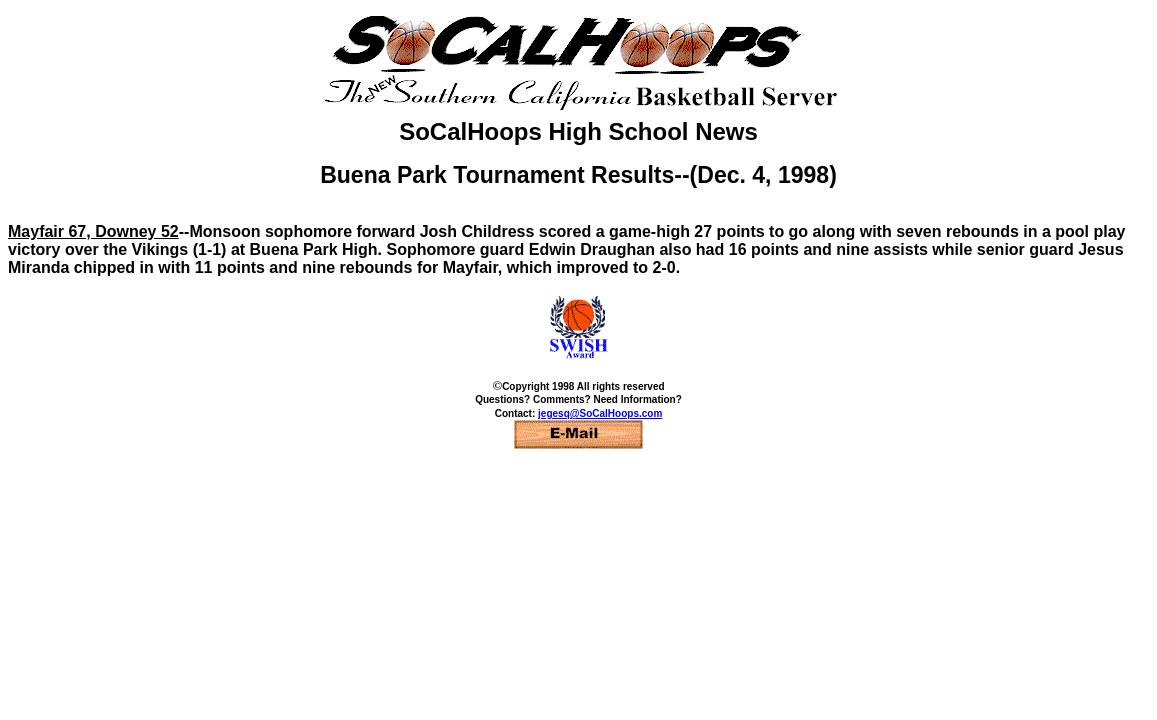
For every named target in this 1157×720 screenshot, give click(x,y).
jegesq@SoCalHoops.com (600, 413)
